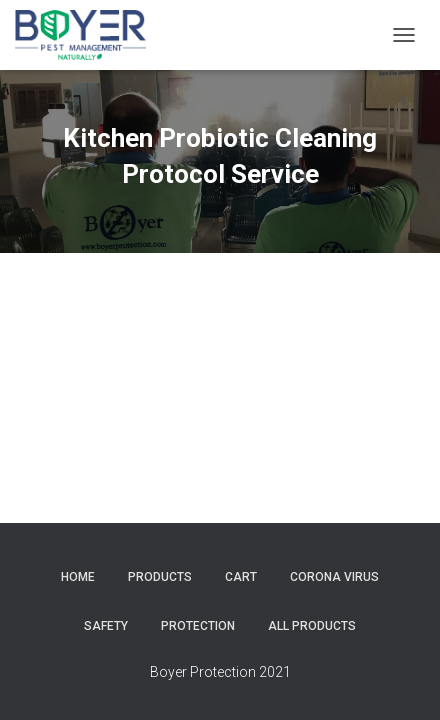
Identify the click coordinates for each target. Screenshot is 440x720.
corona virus (334, 577)
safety (106, 626)
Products (160, 577)
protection (198, 626)
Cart (241, 577)
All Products (312, 626)
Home (78, 577)
